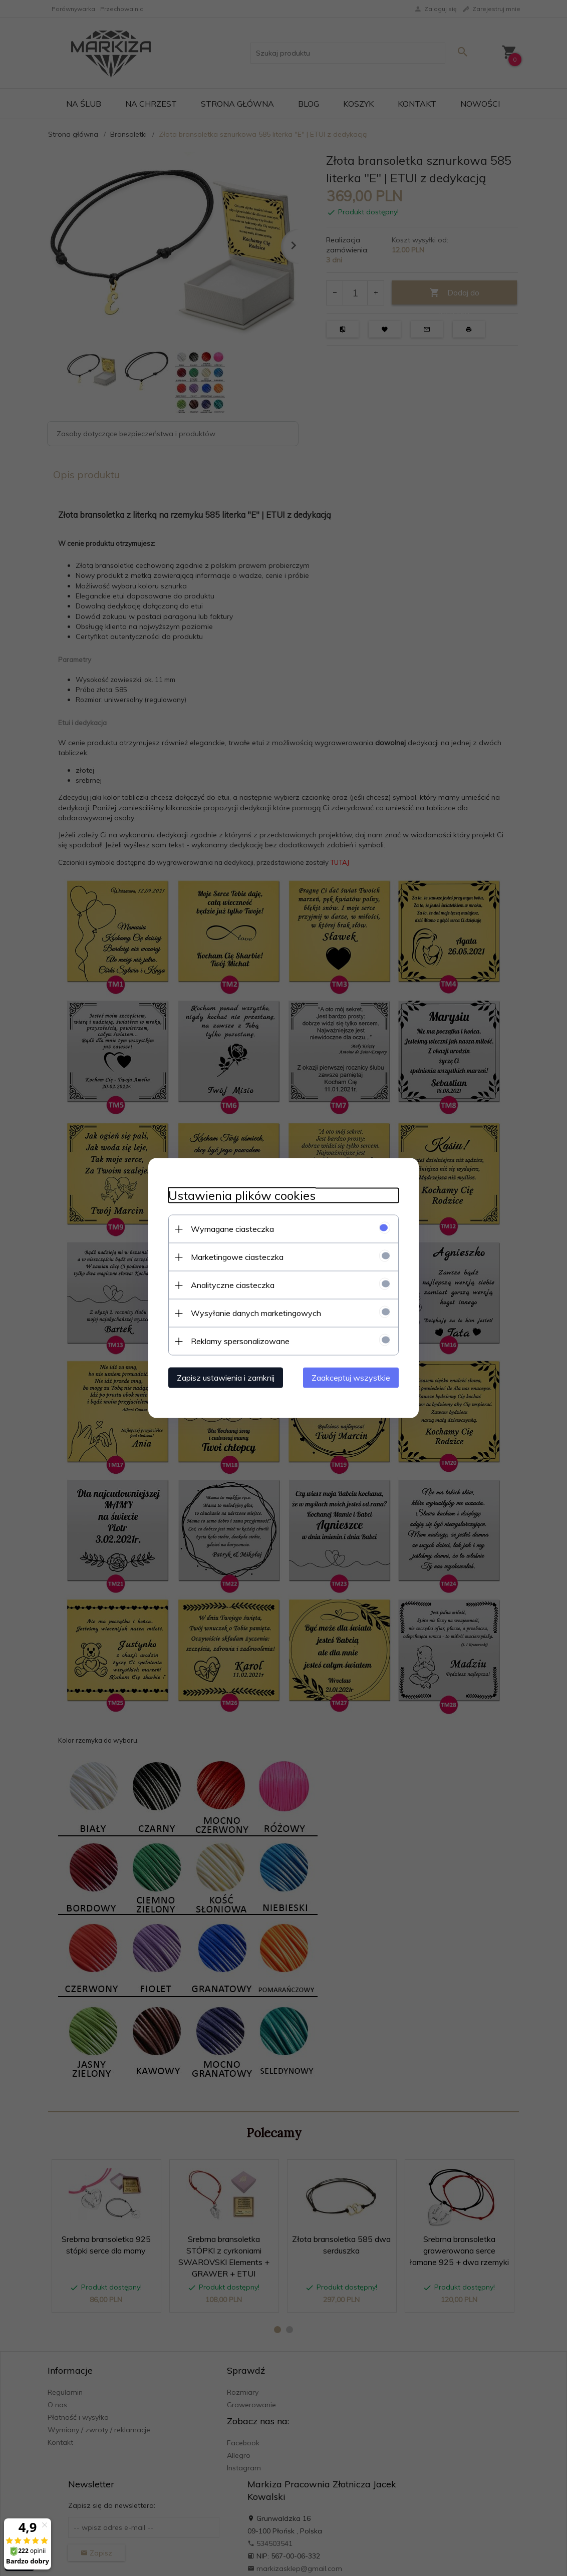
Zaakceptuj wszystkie (351, 1378)
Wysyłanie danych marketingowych (256, 1313)
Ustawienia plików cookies (242, 1195)
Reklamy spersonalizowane (240, 1341)
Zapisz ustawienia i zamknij (225, 1378)
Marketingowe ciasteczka (237, 1257)
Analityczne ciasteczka (232, 1285)
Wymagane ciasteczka (232, 1229)
